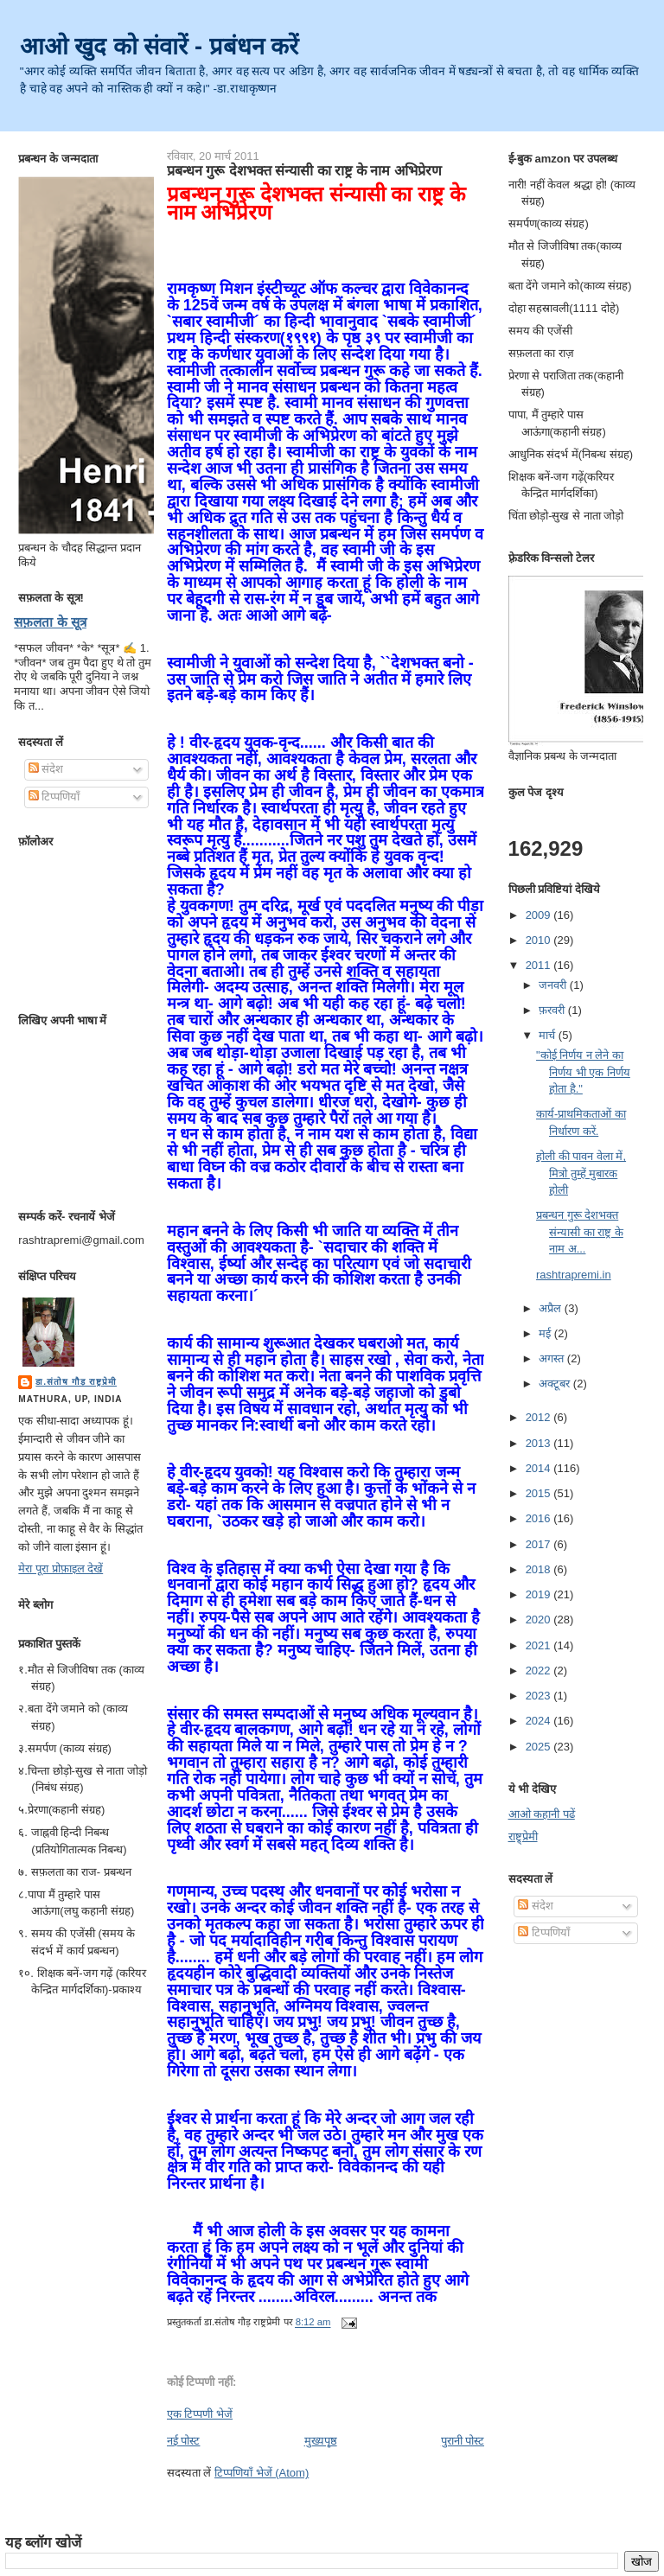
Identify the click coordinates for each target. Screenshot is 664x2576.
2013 (540, 1443)
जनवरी (554, 985)
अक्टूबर (556, 1383)
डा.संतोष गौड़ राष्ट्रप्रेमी (76, 1382)
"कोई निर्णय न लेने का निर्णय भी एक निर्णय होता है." (583, 1072)
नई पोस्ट (184, 2440)
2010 (540, 940)
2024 (540, 1720)
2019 (540, 1594)
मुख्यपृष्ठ (320, 2440)
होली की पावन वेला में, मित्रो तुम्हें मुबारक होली (581, 1173)
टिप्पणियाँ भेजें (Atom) (261, 2472)
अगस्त (553, 1358)
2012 (540, 1417)
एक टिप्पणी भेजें (200, 2413)
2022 (540, 1670)
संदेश (46, 768)
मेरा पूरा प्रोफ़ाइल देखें (60, 1568)
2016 (540, 1518)
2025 (540, 1746)
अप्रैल (552, 1308)
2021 (540, 1645)
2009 (540, 915)
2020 (540, 1619)
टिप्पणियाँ (54, 796)
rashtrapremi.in (573, 1274)
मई (546, 1333)
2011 (540, 965)
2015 (540, 1493)
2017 (540, 1544)
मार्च (549, 1035)
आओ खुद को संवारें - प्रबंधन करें (159, 46)
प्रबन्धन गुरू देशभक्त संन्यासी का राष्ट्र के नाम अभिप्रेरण (304, 170)
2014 (540, 1468)
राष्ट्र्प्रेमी (523, 1836)
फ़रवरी (553, 1010)
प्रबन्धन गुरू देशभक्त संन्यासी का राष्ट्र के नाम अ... (579, 1231)
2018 (540, 1569)
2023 (540, 1695)
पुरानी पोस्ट (463, 2440)
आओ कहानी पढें (541, 1814)
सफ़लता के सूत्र (50, 622)
